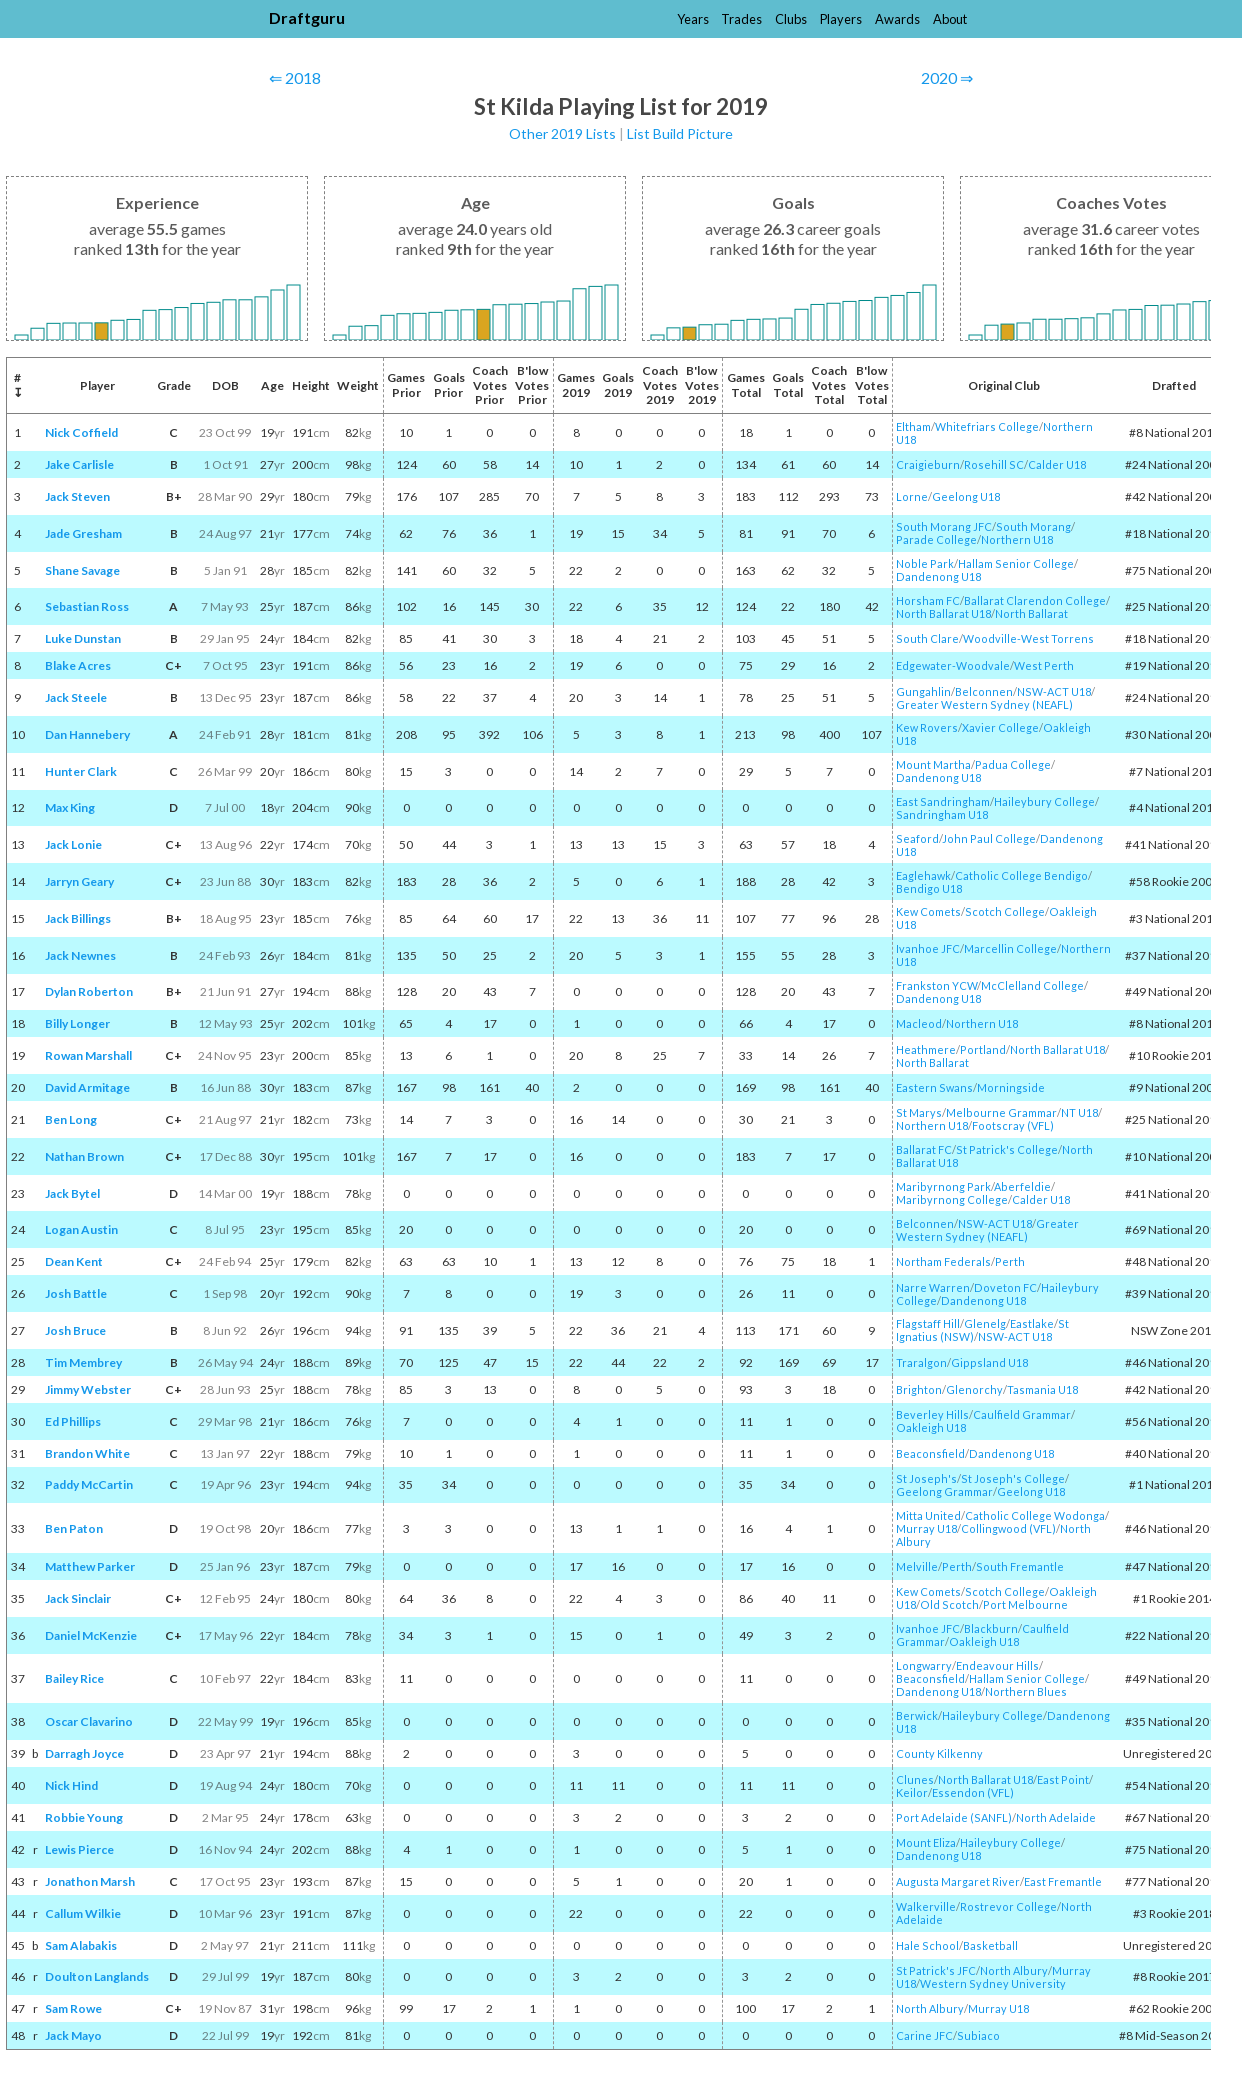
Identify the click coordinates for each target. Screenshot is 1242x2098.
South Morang (1033, 526)
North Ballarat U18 (943, 613)
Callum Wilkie (83, 1913)
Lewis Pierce (79, 1849)
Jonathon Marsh (90, 1881)
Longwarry (924, 1665)
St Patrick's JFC (936, 1970)
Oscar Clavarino (89, 1721)
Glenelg (985, 1323)
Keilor (912, 1792)
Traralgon (921, 1362)
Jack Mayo (73, 2035)
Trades (741, 19)
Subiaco (978, 2035)
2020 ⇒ (947, 77)
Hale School (927, 1945)
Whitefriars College (987, 426)
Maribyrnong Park (943, 1186)
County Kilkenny (939, 1753)
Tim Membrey (83, 1362)
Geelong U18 (966, 496)
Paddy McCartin (89, 1484)
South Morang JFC (944, 526)
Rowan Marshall (88, 1055)
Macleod (919, 1023)
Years (693, 19)
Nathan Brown (84, 1156)
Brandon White (87, 1453)
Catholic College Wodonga (1035, 1515)
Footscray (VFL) (1013, 1125)
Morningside (1011, 1087)
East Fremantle (1063, 1881)
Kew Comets (928, 911)
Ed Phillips (73, 1421)
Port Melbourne (1025, 1604)
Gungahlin (923, 691)
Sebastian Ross (87, 606)
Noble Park (925, 563)
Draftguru (307, 17)
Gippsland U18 (989, 1362)
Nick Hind (71, 1785)
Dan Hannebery (87, 734)
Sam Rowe (73, 2008)
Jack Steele (76, 697)
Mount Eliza (926, 1842)
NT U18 (1079, 1112)
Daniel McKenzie (91, 1635)
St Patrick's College (1007, 1149)
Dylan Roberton (89, 991)
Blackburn (991, 1628)
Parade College (936, 539)
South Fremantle (1020, 1566)
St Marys (919, 1112)
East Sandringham (943, 801)
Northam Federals (943, 1261)
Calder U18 (1057, 464)
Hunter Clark (81, 771)
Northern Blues (1026, 1691)
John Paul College (989, 838)
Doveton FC (1005, 1287)
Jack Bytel (72, 1193)
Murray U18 (926, 1528)
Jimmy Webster (88, 1389)
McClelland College (1032, 985)
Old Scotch (949, 1604)
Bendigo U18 (929, 888)
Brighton (919, 1389)
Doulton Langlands (97, 1976)
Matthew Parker (90, 1566)
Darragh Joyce (84, 1753)
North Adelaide (1056, 1817)
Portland (983, 1049)
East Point (1063, 1779)
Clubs (791, 19)
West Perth (1044, 665)
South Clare (927, 638)
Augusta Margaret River (958, 1881)
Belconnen (984, 691)
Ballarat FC (924, 1149)
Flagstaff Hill (928, 1323)
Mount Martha (933, 764)
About (950, 19)
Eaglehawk (923, 875)
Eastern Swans (934, 1087)
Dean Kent (74, 1261)
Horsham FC (928, 600)
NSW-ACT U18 (1054, 691)
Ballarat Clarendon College (1035, 600)
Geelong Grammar (944, 1491)
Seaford (917, 838)
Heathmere (926, 1049)
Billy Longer (77, 1023)
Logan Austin (81, 1229)
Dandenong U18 (938, 576)
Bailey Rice (74, 1678)
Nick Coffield (81, 432)
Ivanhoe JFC (928, 948)
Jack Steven (77, 496)
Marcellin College (1010, 948)
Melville (917, 1566)
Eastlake (1032, 1323)
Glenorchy (974, 1389)
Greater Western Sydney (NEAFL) (984, 704)
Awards (897, 19)
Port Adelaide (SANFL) (954, 1817)
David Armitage (87, 1087)
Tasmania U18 (1042, 1389)
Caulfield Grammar (1022, 1414)
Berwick (917, 1715)
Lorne (912, 496)
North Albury (1014, 1970)
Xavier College (1000, 727)
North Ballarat (1031, 613)
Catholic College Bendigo (1021, 875)
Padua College (1013, 764)
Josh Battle (76, 1293)
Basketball (990, 1945)
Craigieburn (928, 464)
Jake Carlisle (79, 464)
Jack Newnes (80, 955)
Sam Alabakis (81, 1945)
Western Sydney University (993, 1983)
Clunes (915, 1779)
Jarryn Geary (79, 881)
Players (841, 19)
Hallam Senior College (1016, 563)
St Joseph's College (1013, 1478)
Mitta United (928, 1515)
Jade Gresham (83, 533)
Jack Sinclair (78, 1598)
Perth (1010, 1261)
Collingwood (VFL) (1008, 1528)
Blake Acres (78, 665)
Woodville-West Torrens (1028, 638)
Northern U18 (1017, 539)
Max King (70, 807)
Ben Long (71, 1119)
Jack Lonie (73, 844)
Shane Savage (82, 570)
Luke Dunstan (83, 638)
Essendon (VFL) (973, 1792)
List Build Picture (680, 133)
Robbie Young (84, 1817)
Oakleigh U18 (931, 1427)
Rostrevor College (1008, 1906)
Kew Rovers (927, 727)
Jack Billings (78, 918)
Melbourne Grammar (1001, 1112)
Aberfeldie (1022, 1186)
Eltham (913, 426)
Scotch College (1005, 911)
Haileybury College (1044, 801)
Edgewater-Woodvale (953, 665)
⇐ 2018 (295, 77)
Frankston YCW (936, 985)
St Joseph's (926, 1478)
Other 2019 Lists (562, 133)
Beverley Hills (932, 1414)
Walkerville (926, 1906)
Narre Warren (933, 1287)
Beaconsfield (930, 1453)
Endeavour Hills (997, 1665)
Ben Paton (74, 1528)
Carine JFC (924, 2035)
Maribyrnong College (952, 1199)
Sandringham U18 (942, 814)
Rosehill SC (994, 464)
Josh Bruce (75, 1330)
